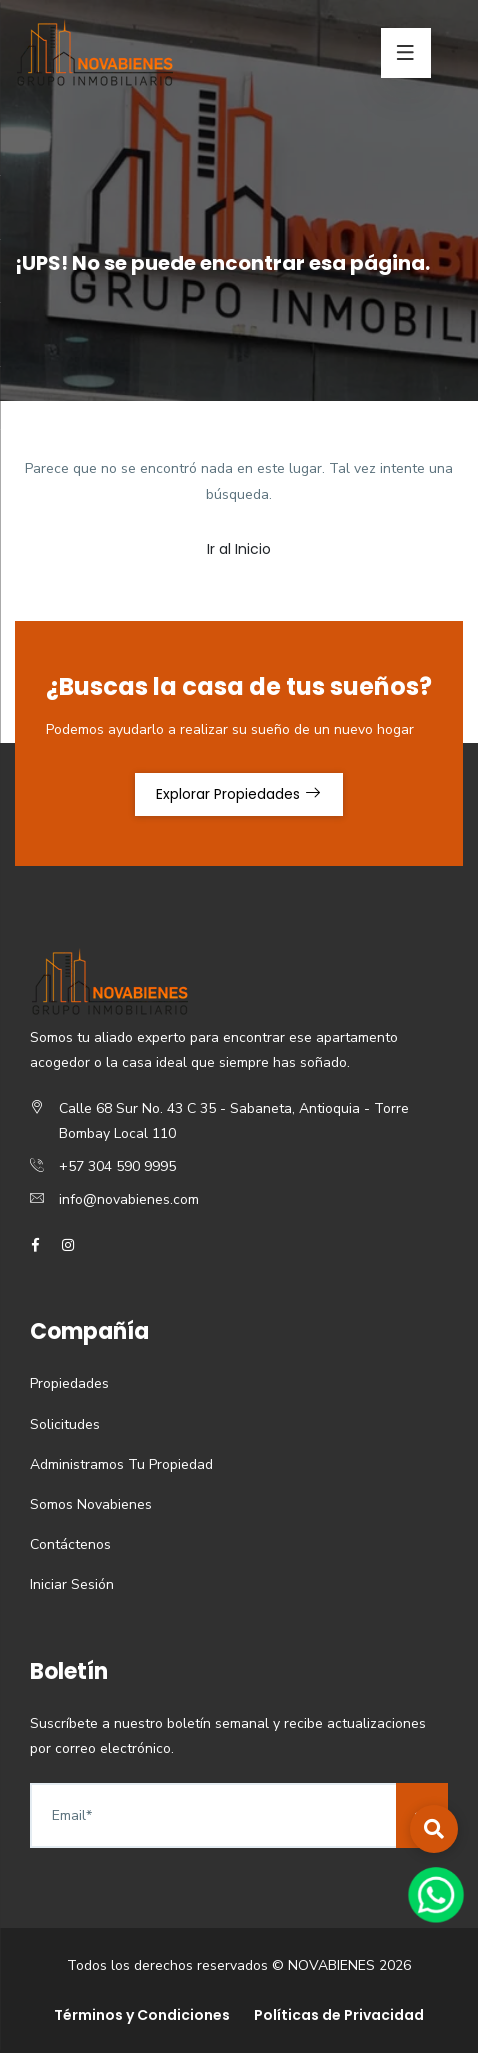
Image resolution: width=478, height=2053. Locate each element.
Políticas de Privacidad (339, 2015)
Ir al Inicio (239, 549)
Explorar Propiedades (239, 794)
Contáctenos (70, 1544)
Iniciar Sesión (72, 1584)
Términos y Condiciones (142, 2015)
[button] (434, 1829)
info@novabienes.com (129, 1199)
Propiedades (69, 1383)
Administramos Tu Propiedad (121, 1464)
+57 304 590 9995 (117, 1166)
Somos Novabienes (91, 1504)
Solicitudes (65, 1424)
